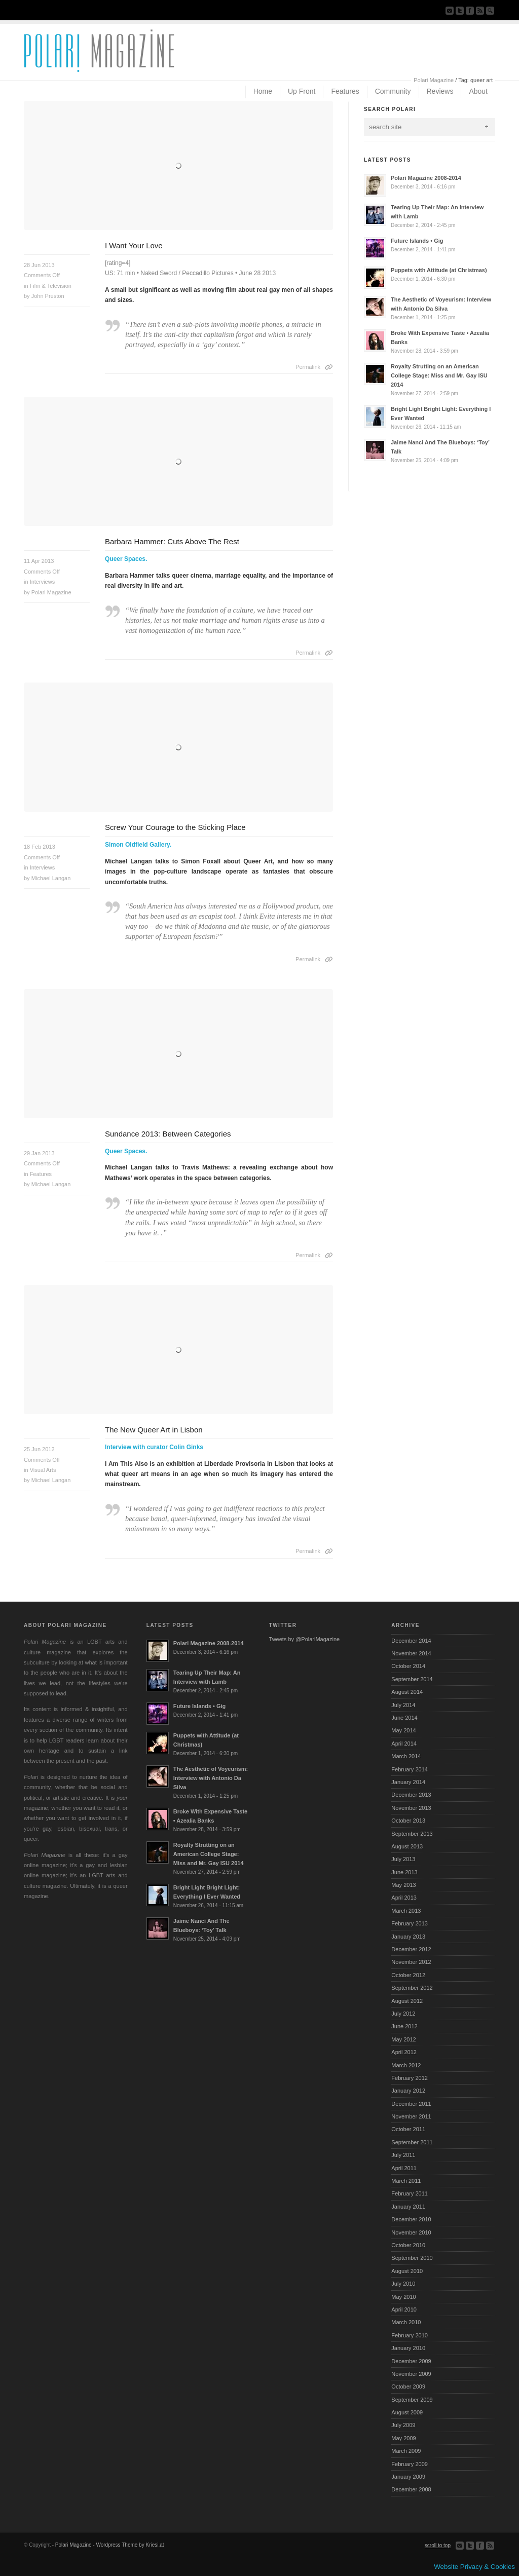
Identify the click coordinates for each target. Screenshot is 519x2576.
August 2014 (407, 1692)
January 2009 (408, 2477)
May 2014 (403, 1730)
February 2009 (409, 2464)
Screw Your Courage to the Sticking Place (175, 827)
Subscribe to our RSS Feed (480, 11)
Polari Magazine (434, 80)
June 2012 (404, 2026)
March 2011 (406, 2181)
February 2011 (409, 2193)
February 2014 (409, 1769)
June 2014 (404, 1718)
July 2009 (403, 2425)
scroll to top (438, 2545)
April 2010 (404, 2309)
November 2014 (411, 1653)
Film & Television (50, 286)
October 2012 (408, 1975)
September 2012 (411, 1988)
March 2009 (406, 2451)
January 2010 (408, 2348)
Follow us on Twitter (460, 11)
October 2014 (408, 1666)
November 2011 (411, 2116)
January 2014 (408, 1782)
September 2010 (411, 2258)
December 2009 (411, 2361)
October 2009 (408, 2386)
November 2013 (411, 1808)
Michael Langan (51, 878)
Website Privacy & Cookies (474, 2566)
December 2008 (411, 2489)
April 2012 (404, 2052)
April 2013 (404, 1898)
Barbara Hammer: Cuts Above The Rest (172, 541)
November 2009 (411, 2374)
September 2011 (411, 2142)
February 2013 (409, 1923)
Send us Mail (449, 11)
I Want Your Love (134, 245)
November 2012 (411, 1962)
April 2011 (404, 2168)
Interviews (42, 582)
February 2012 (409, 2078)
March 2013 (406, 1911)
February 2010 (409, 2335)
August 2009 (407, 2412)
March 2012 (406, 2065)
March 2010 (406, 2322)
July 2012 (403, 2014)
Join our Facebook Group (470, 11)
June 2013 (404, 1872)
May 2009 (403, 2438)
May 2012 (403, 2039)
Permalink (307, 367)
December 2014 (411, 1641)
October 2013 (408, 1820)
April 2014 (404, 1743)
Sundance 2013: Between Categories (168, 1133)
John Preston (47, 296)
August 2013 (407, 1846)
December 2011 (411, 2104)
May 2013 (403, 1885)
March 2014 (406, 1756)
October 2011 (408, 2129)
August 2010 (407, 2271)
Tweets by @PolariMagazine (304, 1639)
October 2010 (408, 2245)
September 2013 (411, 1834)
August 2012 (407, 2001)
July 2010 (403, 2284)
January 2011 (408, 2207)
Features (41, 1174)
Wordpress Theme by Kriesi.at (130, 2545)
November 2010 (411, 2232)
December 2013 (411, 1795)
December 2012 (411, 1949)
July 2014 (403, 1705)
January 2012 (408, 2091)
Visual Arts (43, 1470)
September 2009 (411, 2400)
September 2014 (411, 1679)
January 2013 (408, 1937)
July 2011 (403, 2155)
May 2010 (403, 2297)
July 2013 (403, 1859)
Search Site (490, 11)
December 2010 (411, 2219)
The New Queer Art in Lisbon (154, 1429)
